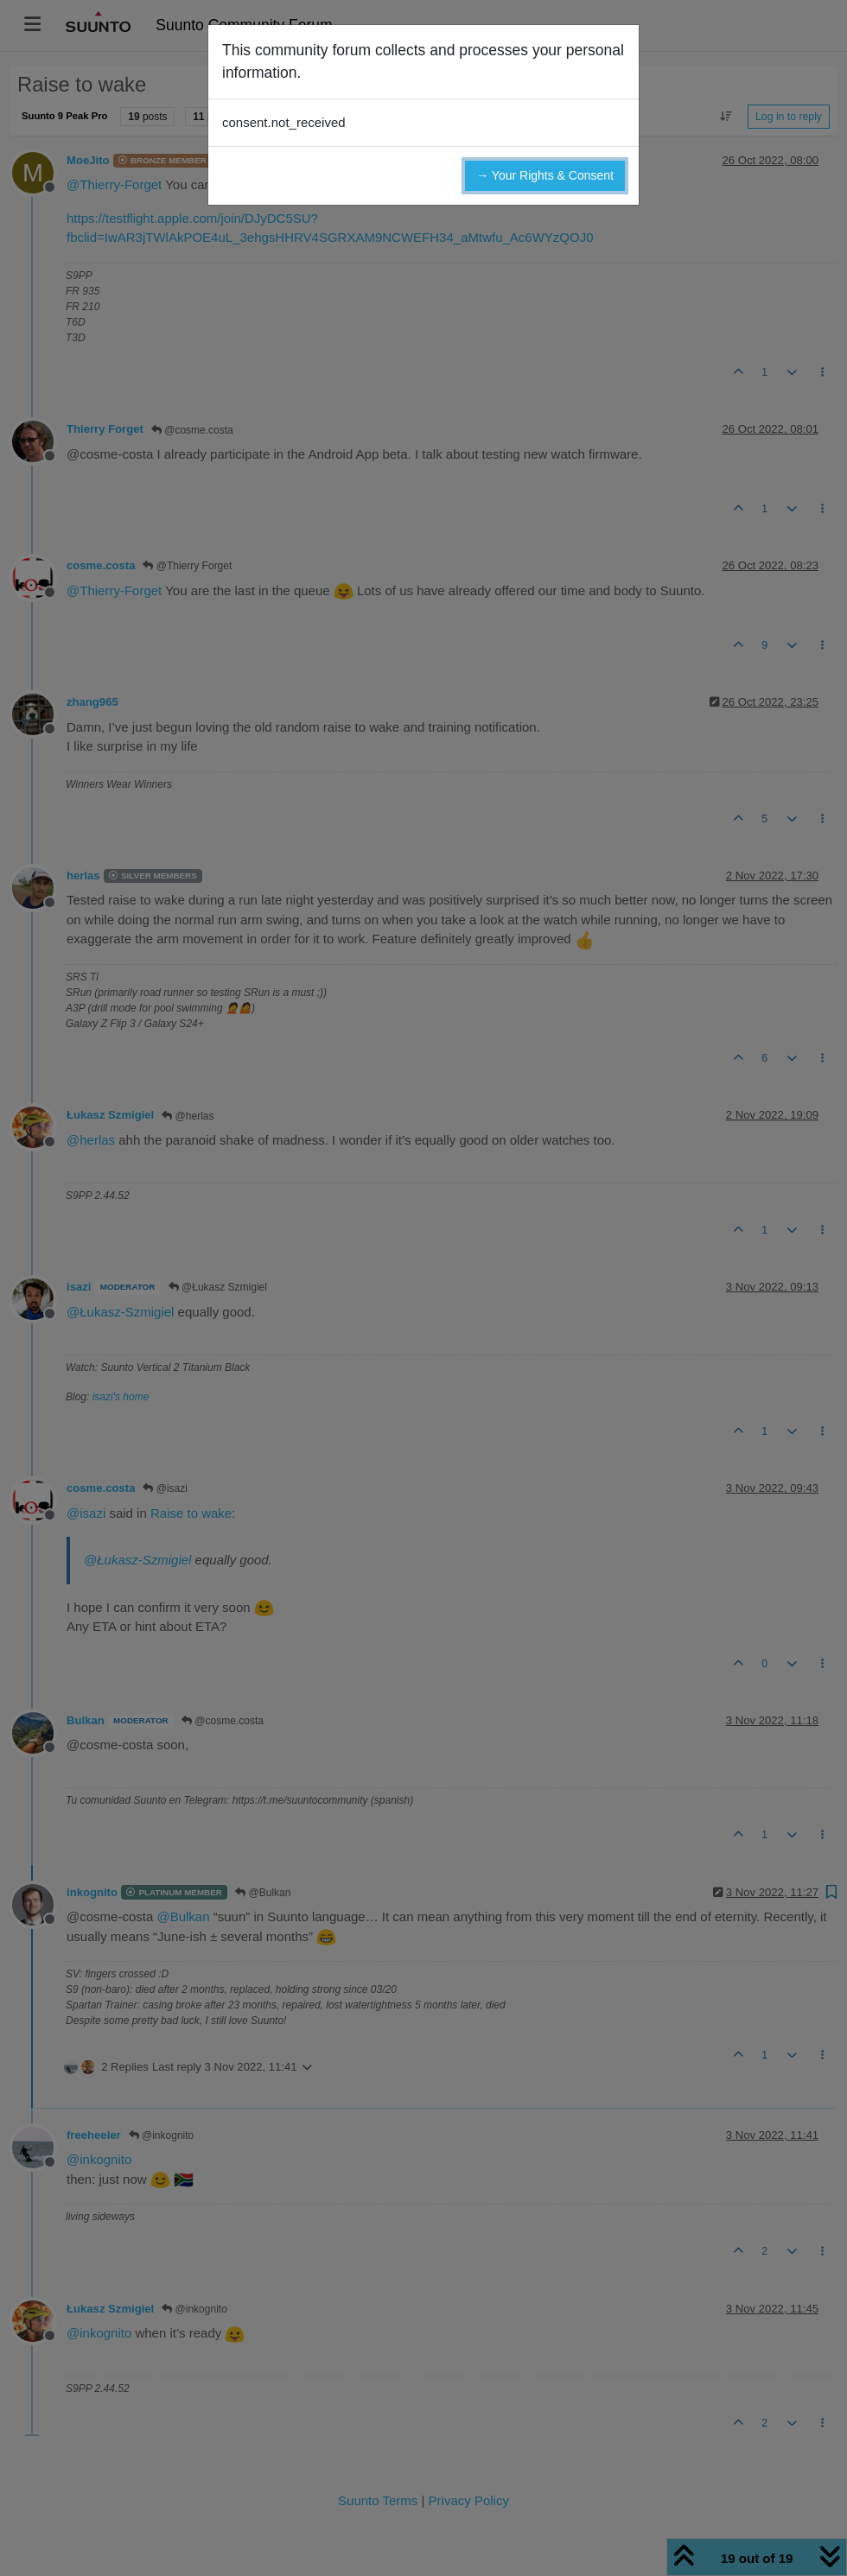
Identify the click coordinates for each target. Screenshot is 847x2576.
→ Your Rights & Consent (545, 175)
